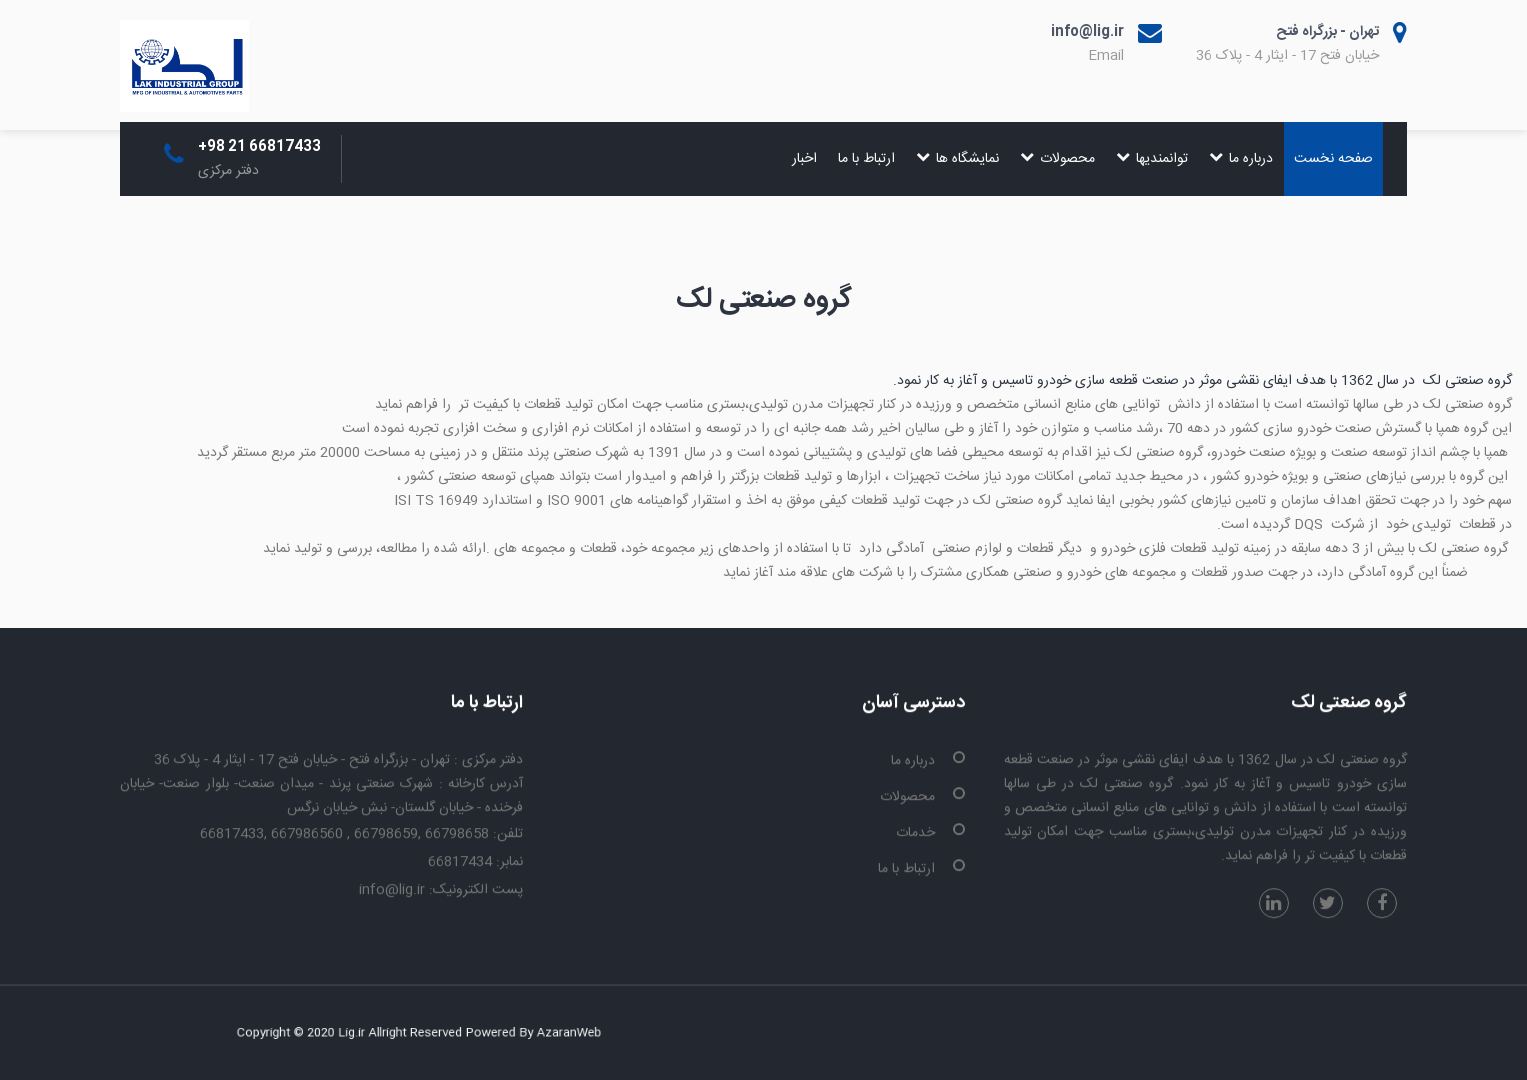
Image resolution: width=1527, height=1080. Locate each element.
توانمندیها (1152, 159)
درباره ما (1241, 159)
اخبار (804, 159)
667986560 (309, 835)
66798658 (457, 835)
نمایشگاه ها (957, 159)
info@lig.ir (1087, 32)
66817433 (232, 835)
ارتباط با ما (866, 159)
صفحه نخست (1333, 159)
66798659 (386, 835)
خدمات (915, 834)
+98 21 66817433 (259, 147)
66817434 (460, 863)
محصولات (1057, 159)
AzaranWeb (532, 1033)
